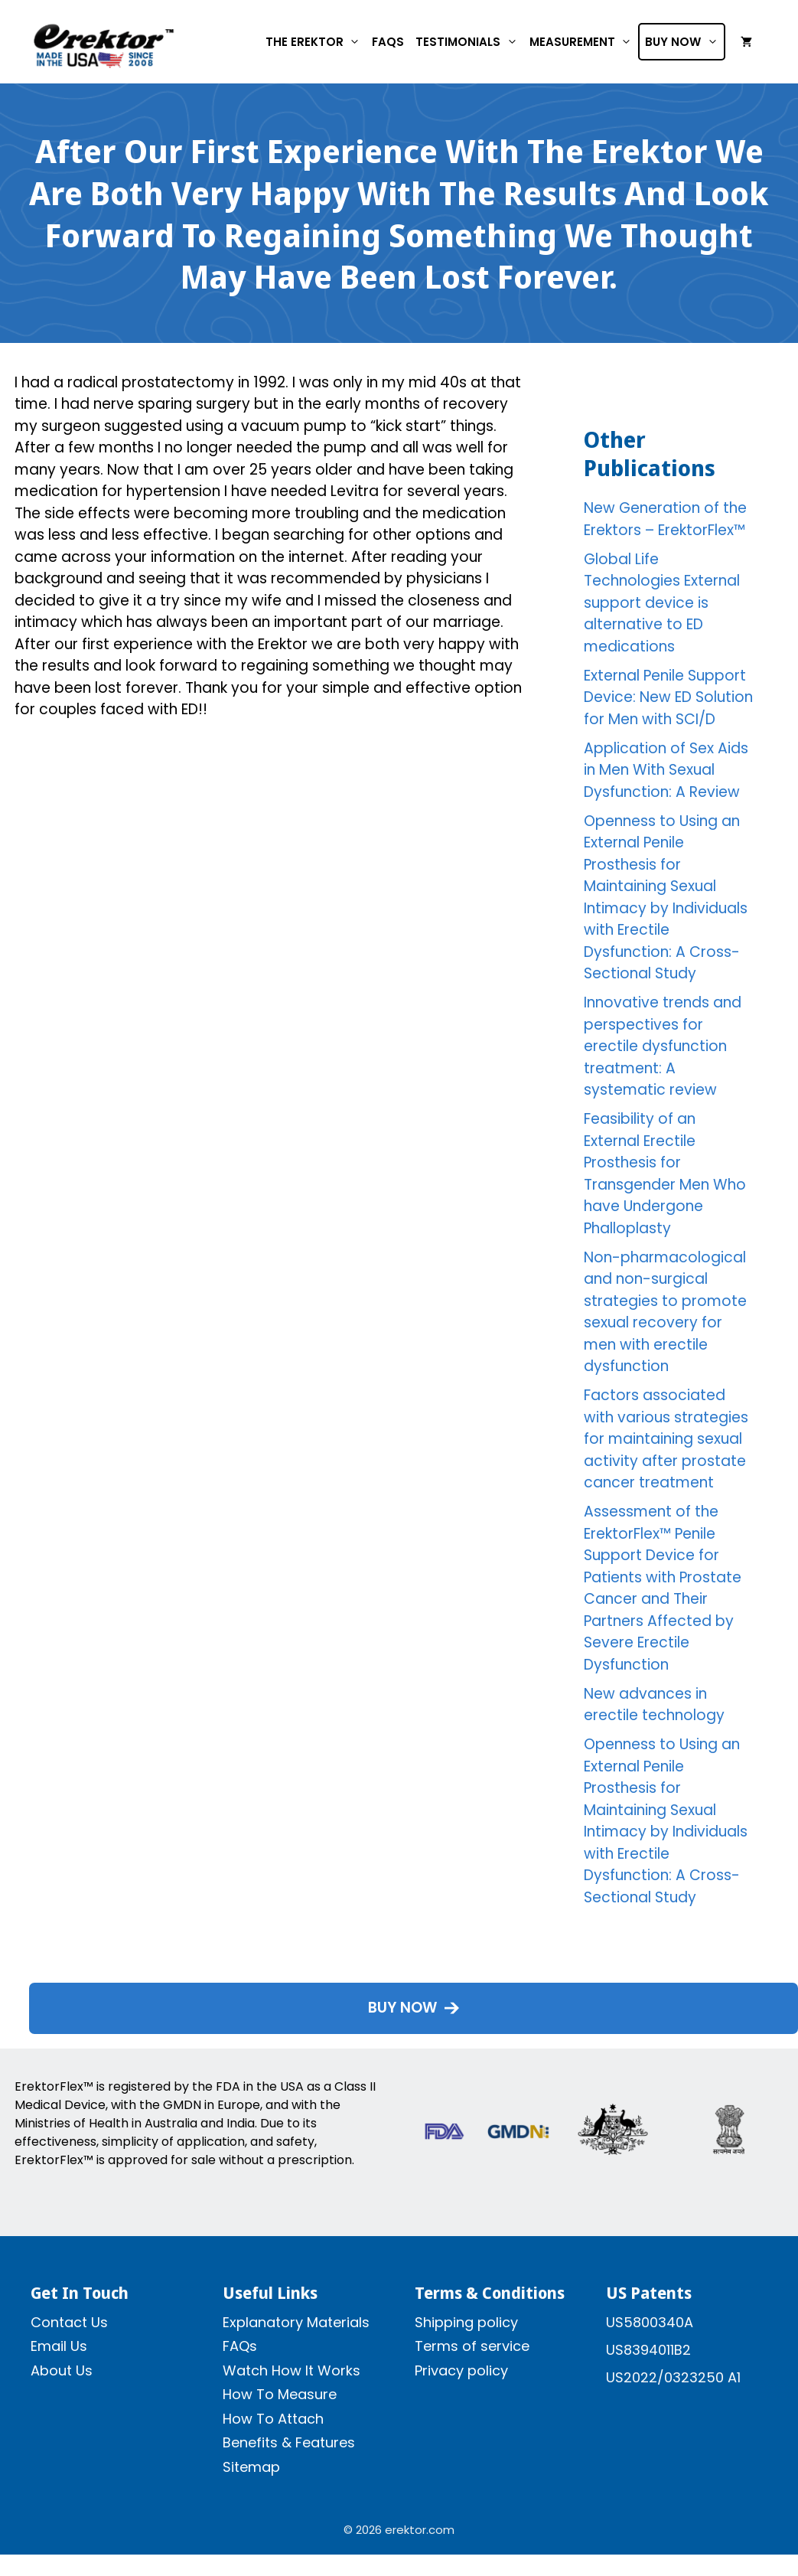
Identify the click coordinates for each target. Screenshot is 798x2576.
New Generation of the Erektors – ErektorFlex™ (665, 519)
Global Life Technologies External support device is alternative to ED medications (662, 603)
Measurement (583, 41)
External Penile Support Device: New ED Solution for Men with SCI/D (668, 697)
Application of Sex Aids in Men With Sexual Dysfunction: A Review (666, 770)
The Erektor (315, 41)
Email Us (59, 2346)
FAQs (388, 42)
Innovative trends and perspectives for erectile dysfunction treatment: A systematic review (662, 1046)
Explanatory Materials (296, 2322)
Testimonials (469, 41)
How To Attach (273, 2418)
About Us (62, 2370)
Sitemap (251, 2466)
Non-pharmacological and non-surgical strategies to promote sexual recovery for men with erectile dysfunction (665, 1312)
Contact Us (69, 2322)
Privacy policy (461, 2370)
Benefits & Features (289, 2442)
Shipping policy (466, 2322)
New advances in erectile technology (654, 1704)
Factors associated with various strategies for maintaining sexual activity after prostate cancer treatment (666, 1439)
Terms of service (472, 2346)
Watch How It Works (291, 2370)
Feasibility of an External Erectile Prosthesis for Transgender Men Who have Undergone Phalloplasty (665, 1173)
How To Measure (280, 2394)
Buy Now (684, 41)
